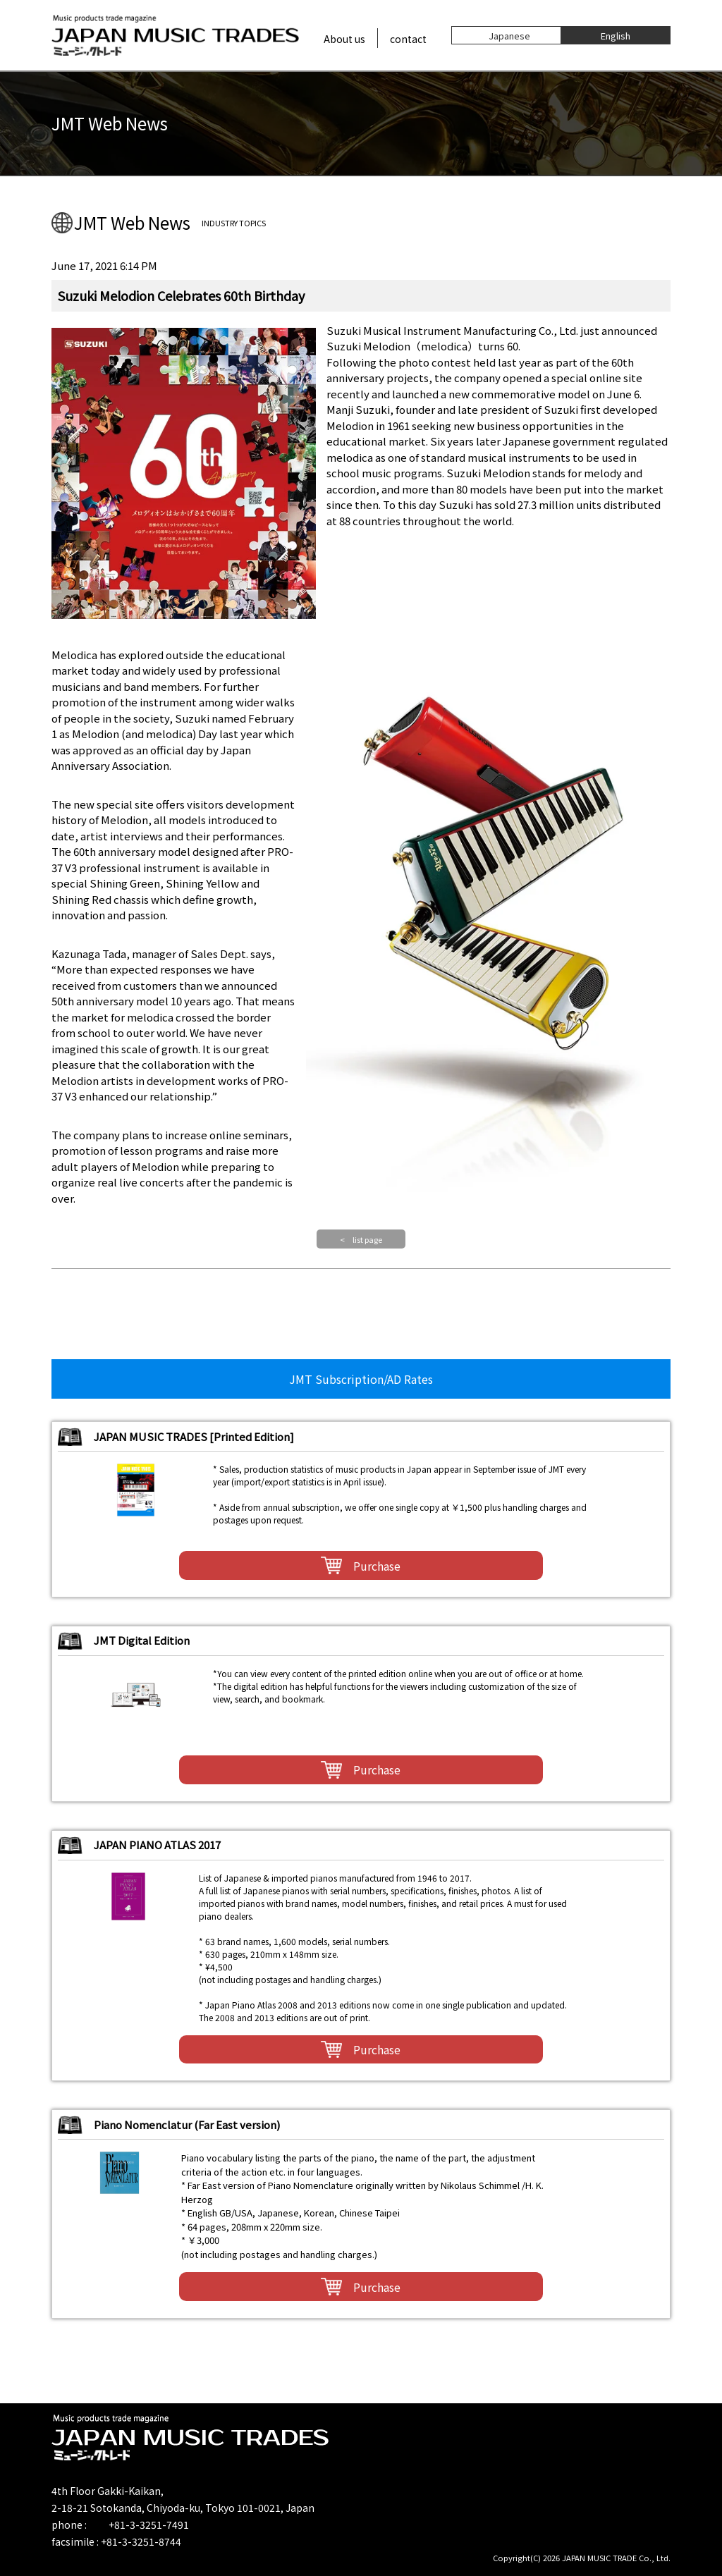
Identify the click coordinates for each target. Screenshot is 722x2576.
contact (408, 39)
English (615, 35)
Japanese (509, 35)
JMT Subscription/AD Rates (361, 1378)
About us (344, 39)
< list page (361, 1238)
